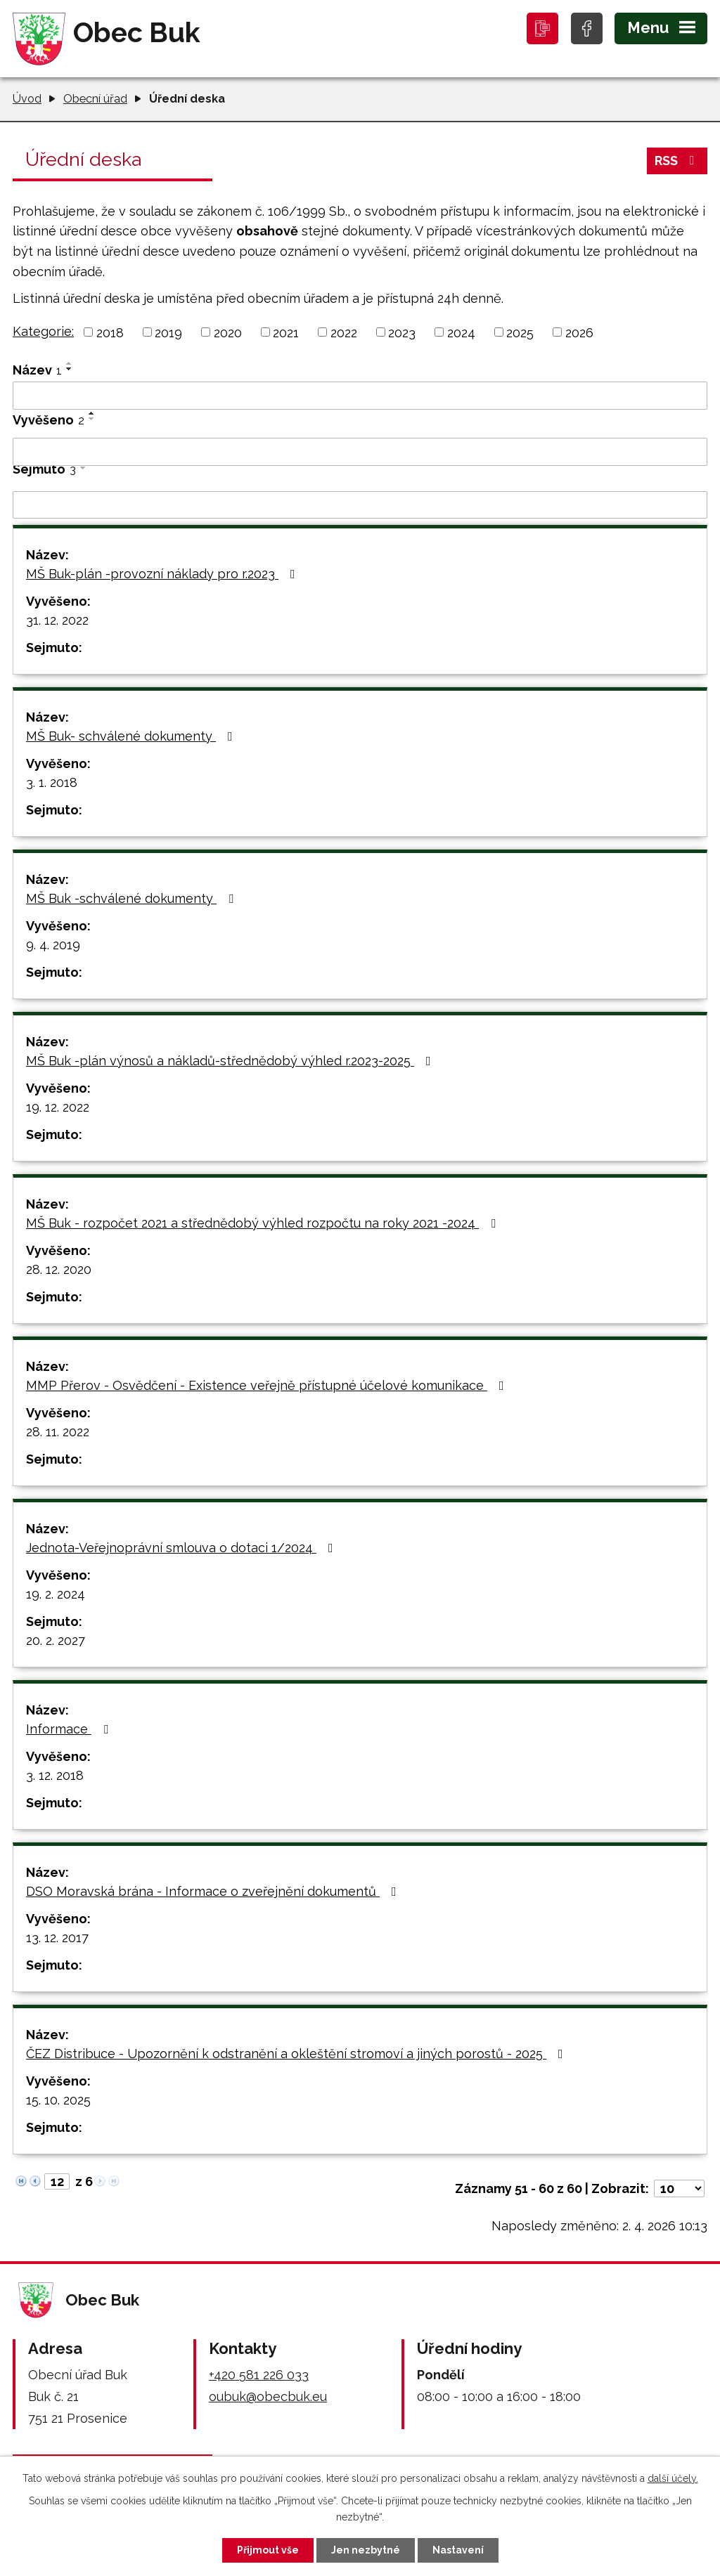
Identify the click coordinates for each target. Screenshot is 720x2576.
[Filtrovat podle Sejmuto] (360, 505)
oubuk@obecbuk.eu (268, 2396)
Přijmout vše (268, 2550)
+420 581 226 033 (259, 2374)
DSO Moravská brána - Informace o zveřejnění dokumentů (214, 1891)
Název (37, 370)
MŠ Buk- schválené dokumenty (132, 736)
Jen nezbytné (365, 2550)
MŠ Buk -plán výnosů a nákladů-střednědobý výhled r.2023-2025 (231, 1060)
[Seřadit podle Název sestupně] (69, 369)
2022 (343, 332)
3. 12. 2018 (55, 1775)
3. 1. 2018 (51, 782)
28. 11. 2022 (57, 1431)
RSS (677, 160)
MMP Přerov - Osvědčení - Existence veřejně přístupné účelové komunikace (268, 1385)
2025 (520, 332)
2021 (286, 332)
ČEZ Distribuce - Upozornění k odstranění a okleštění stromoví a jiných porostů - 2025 (297, 2053)
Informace (70, 1729)
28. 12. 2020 (58, 1269)
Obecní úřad (95, 98)
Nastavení (458, 2550)
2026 (579, 332)
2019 (168, 332)
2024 (461, 332)
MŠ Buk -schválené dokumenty (132, 898)
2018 (110, 332)
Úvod (27, 98)
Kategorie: (43, 331)
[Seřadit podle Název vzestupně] (69, 363)
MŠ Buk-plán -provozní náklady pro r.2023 (163, 573)
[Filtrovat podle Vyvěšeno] (360, 452)
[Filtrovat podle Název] (360, 396)
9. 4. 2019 (53, 944)
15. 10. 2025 (58, 2100)
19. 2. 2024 (55, 1594)
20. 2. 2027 (55, 1640)
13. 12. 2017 (57, 1937)
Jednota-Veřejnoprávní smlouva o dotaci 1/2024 (182, 1547)
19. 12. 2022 (57, 1107)
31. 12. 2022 (57, 620)
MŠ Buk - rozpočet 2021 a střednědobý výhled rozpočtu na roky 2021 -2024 (263, 1223)
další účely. (673, 2478)
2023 (402, 332)
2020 (228, 332)
